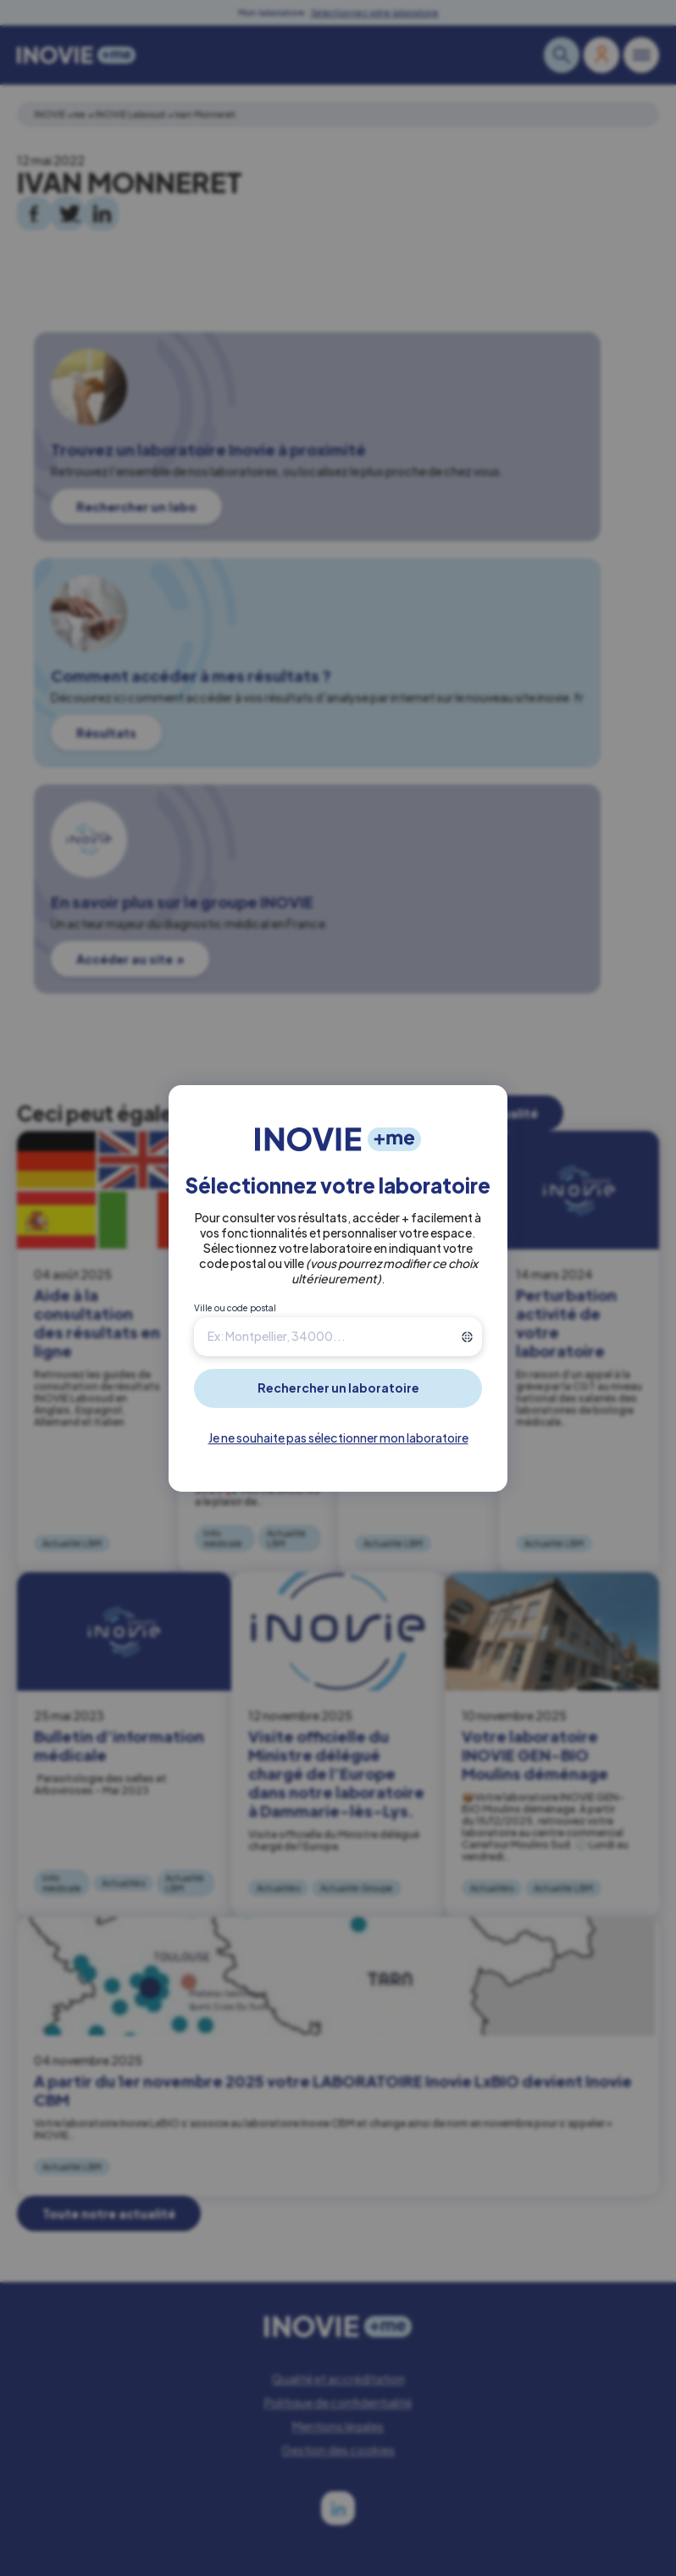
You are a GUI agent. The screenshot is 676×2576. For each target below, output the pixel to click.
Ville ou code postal (235, 1308)
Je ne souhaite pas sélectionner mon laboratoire (338, 1437)
